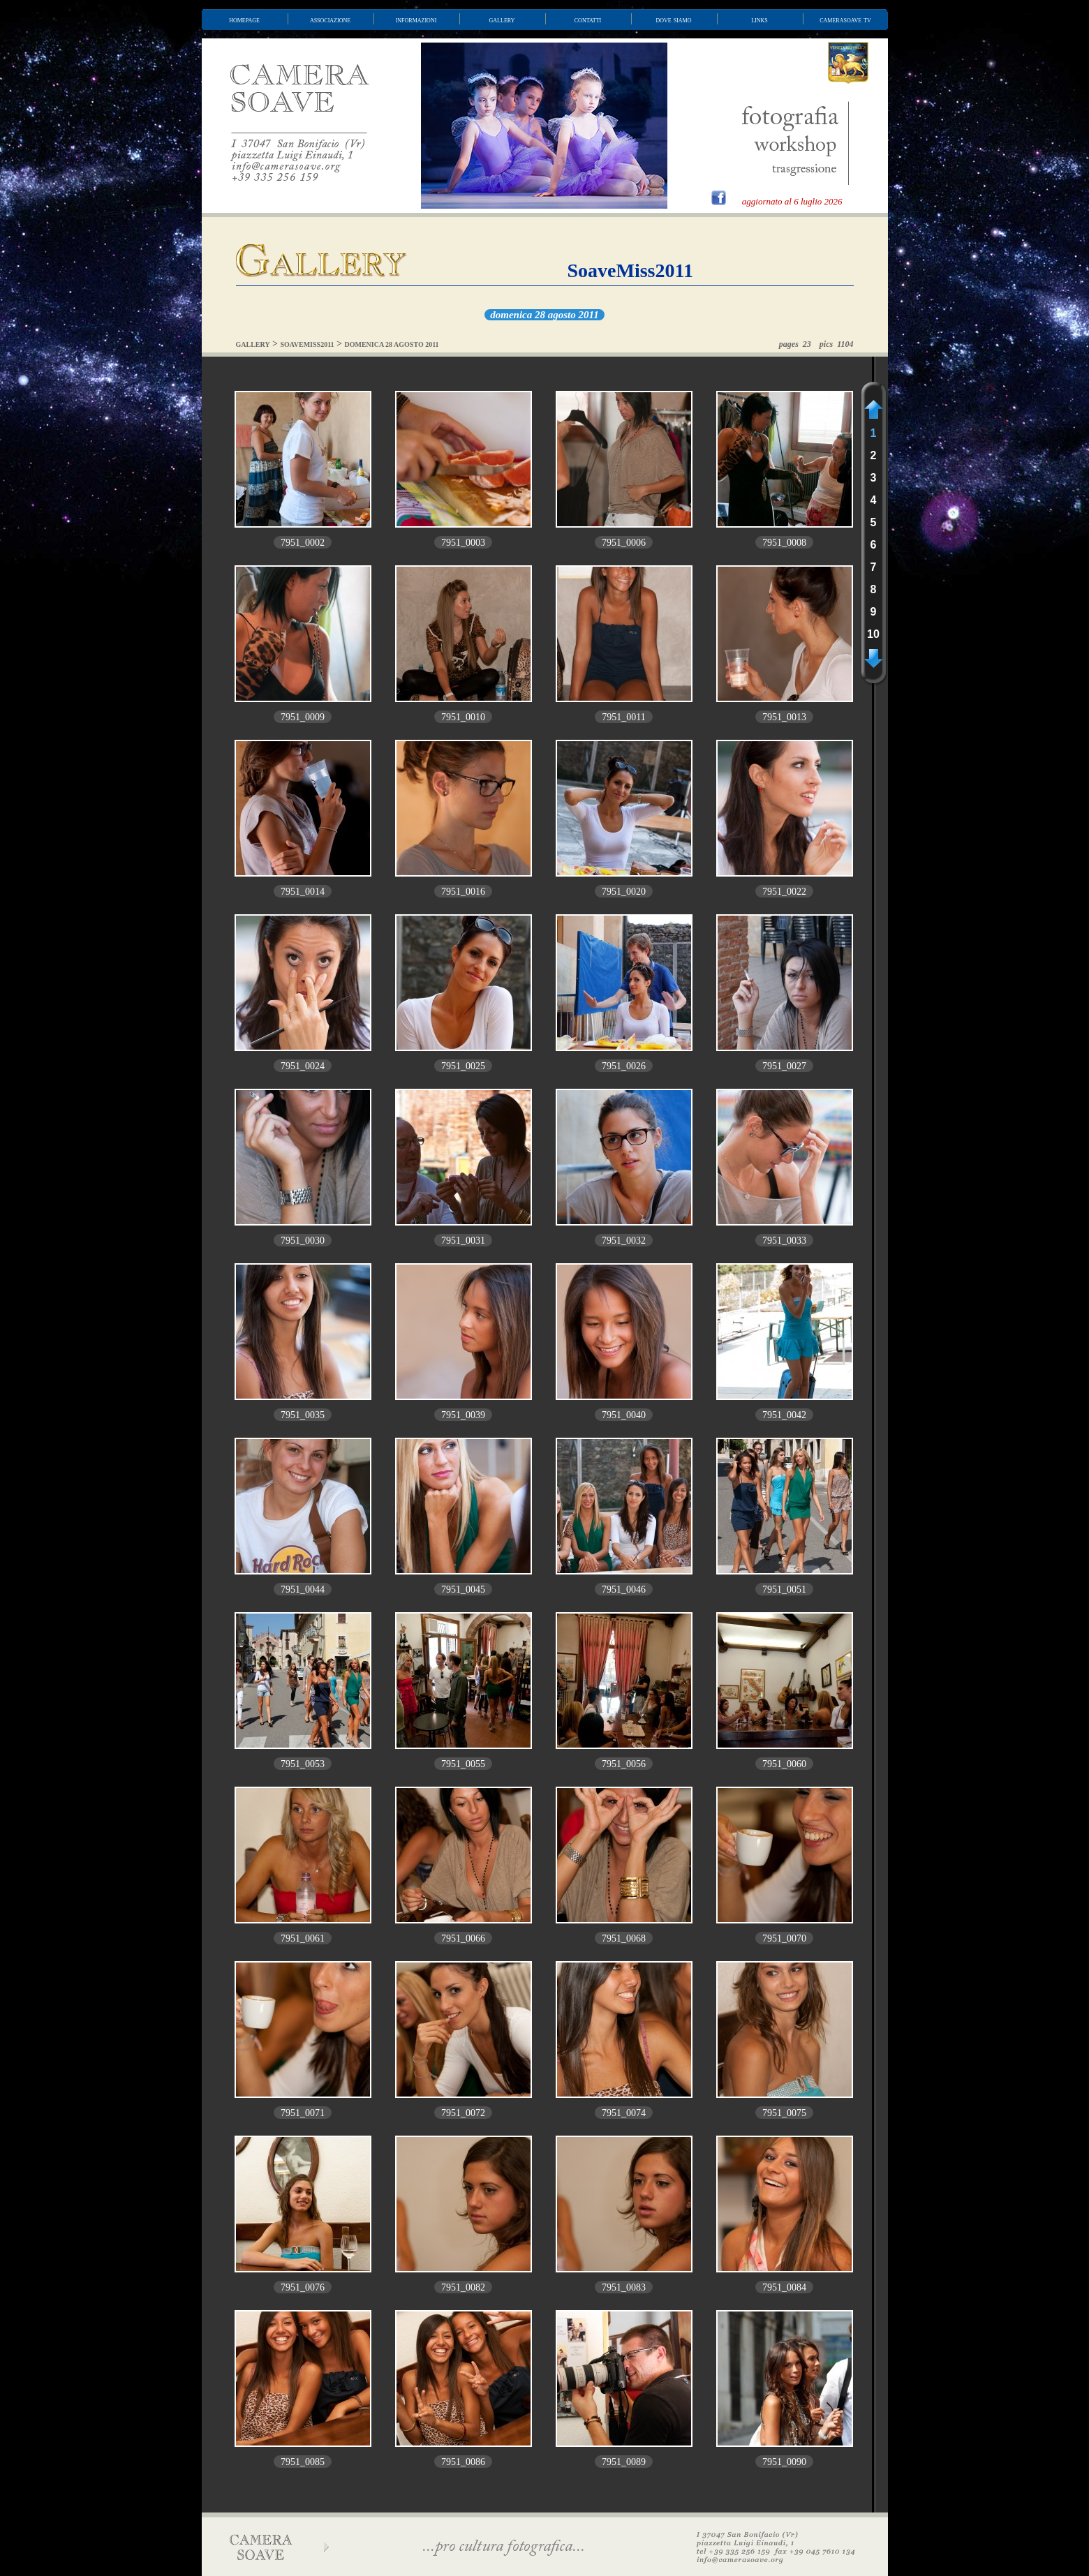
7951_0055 (463, 1764)
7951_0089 (624, 2462)
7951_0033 (784, 1240)
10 (873, 634)
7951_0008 (784, 542)
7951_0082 (463, 2287)
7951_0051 (784, 1589)
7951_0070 (784, 1938)
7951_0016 (463, 891)
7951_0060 (784, 1764)
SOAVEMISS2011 (307, 344)
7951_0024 (303, 1066)
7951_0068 (624, 1938)
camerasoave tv (845, 19)
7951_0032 (624, 1240)
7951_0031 (463, 1240)
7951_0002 (303, 542)
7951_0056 (624, 1764)
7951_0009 (303, 717)
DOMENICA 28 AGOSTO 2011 (392, 344)
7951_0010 (463, 717)
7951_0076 (303, 2287)
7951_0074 (624, 2113)
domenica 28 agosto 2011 (544, 314)
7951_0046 (624, 1589)
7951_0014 (303, 891)
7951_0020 (624, 891)
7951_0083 (624, 2287)
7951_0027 (784, 1066)
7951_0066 (463, 1938)
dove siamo (674, 19)
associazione (330, 19)
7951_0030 (303, 1240)
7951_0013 (784, 717)
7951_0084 (784, 2287)
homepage (244, 19)
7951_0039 (463, 1415)
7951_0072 (463, 2113)
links (759, 19)
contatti (588, 19)
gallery (502, 19)
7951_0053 (303, 1764)
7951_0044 (303, 1589)
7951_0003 (463, 542)
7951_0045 (463, 1589)
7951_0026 (624, 1066)
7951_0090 (784, 2462)
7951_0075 (784, 2113)
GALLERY (253, 344)
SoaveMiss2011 (630, 270)
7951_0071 (303, 2113)
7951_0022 (784, 891)
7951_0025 (463, 1066)
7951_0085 (303, 2462)
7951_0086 (463, 2462)
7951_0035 (303, 1415)
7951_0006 (624, 542)
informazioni (416, 19)
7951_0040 (624, 1415)
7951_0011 (623, 717)
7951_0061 (303, 1938)
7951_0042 (784, 1415)
